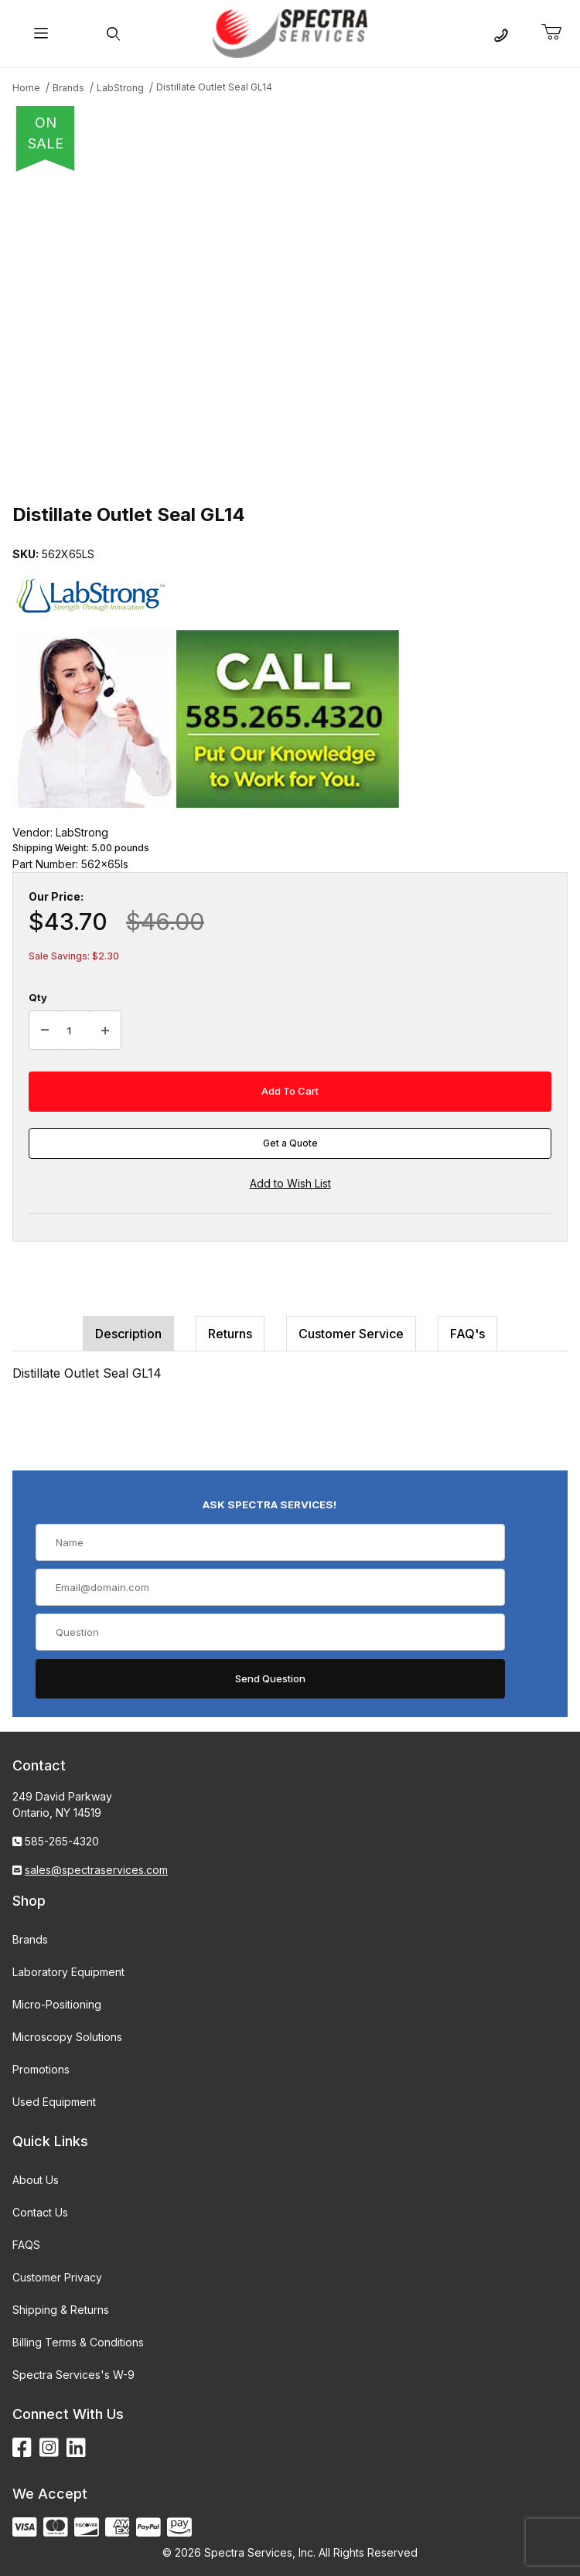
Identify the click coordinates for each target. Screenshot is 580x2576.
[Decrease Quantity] (44, 1030)
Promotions (41, 2069)
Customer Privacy (57, 2277)
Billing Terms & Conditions (78, 2342)
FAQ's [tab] (467, 1333)
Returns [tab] (230, 1333)
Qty (38, 997)
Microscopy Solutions (67, 2036)
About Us (35, 2179)
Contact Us (40, 2212)
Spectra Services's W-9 (73, 2374)
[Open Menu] (40, 33)
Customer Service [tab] (351, 1333)
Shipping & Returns (60, 2309)
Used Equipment (54, 2101)
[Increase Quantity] (105, 1030)
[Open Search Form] (113, 33)
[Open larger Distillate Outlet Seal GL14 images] (290, 332)
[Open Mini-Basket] (557, 32)
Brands (30, 1939)
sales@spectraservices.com (96, 1869)
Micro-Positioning (56, 2004)
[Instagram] (49, 2448)
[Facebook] (22, 2448)
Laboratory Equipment (68, 1971)
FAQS (26, 2244)
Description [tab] (128, 1333)
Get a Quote (290, 1143)
